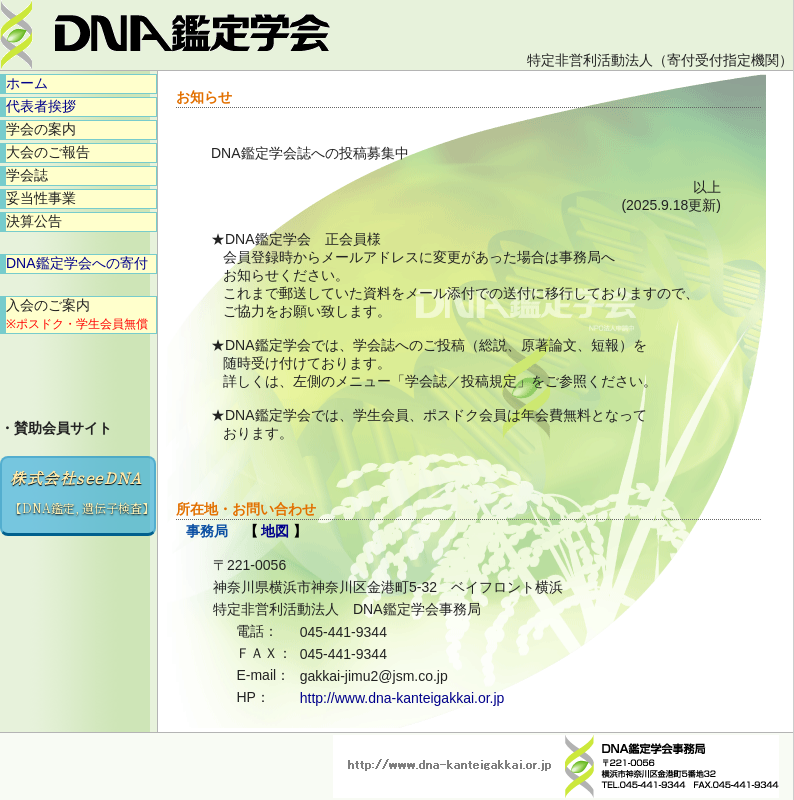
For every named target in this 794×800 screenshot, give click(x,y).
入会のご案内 (77, 314)
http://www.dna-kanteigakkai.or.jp (402, 698)
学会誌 (27, 175)
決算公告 (34, 221)
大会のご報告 (48, 152)
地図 (275, 531)
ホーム (27, 83)
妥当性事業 (41, 198)
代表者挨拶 (41, 106)
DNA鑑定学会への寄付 (77, 263)
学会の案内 (41, 129)
